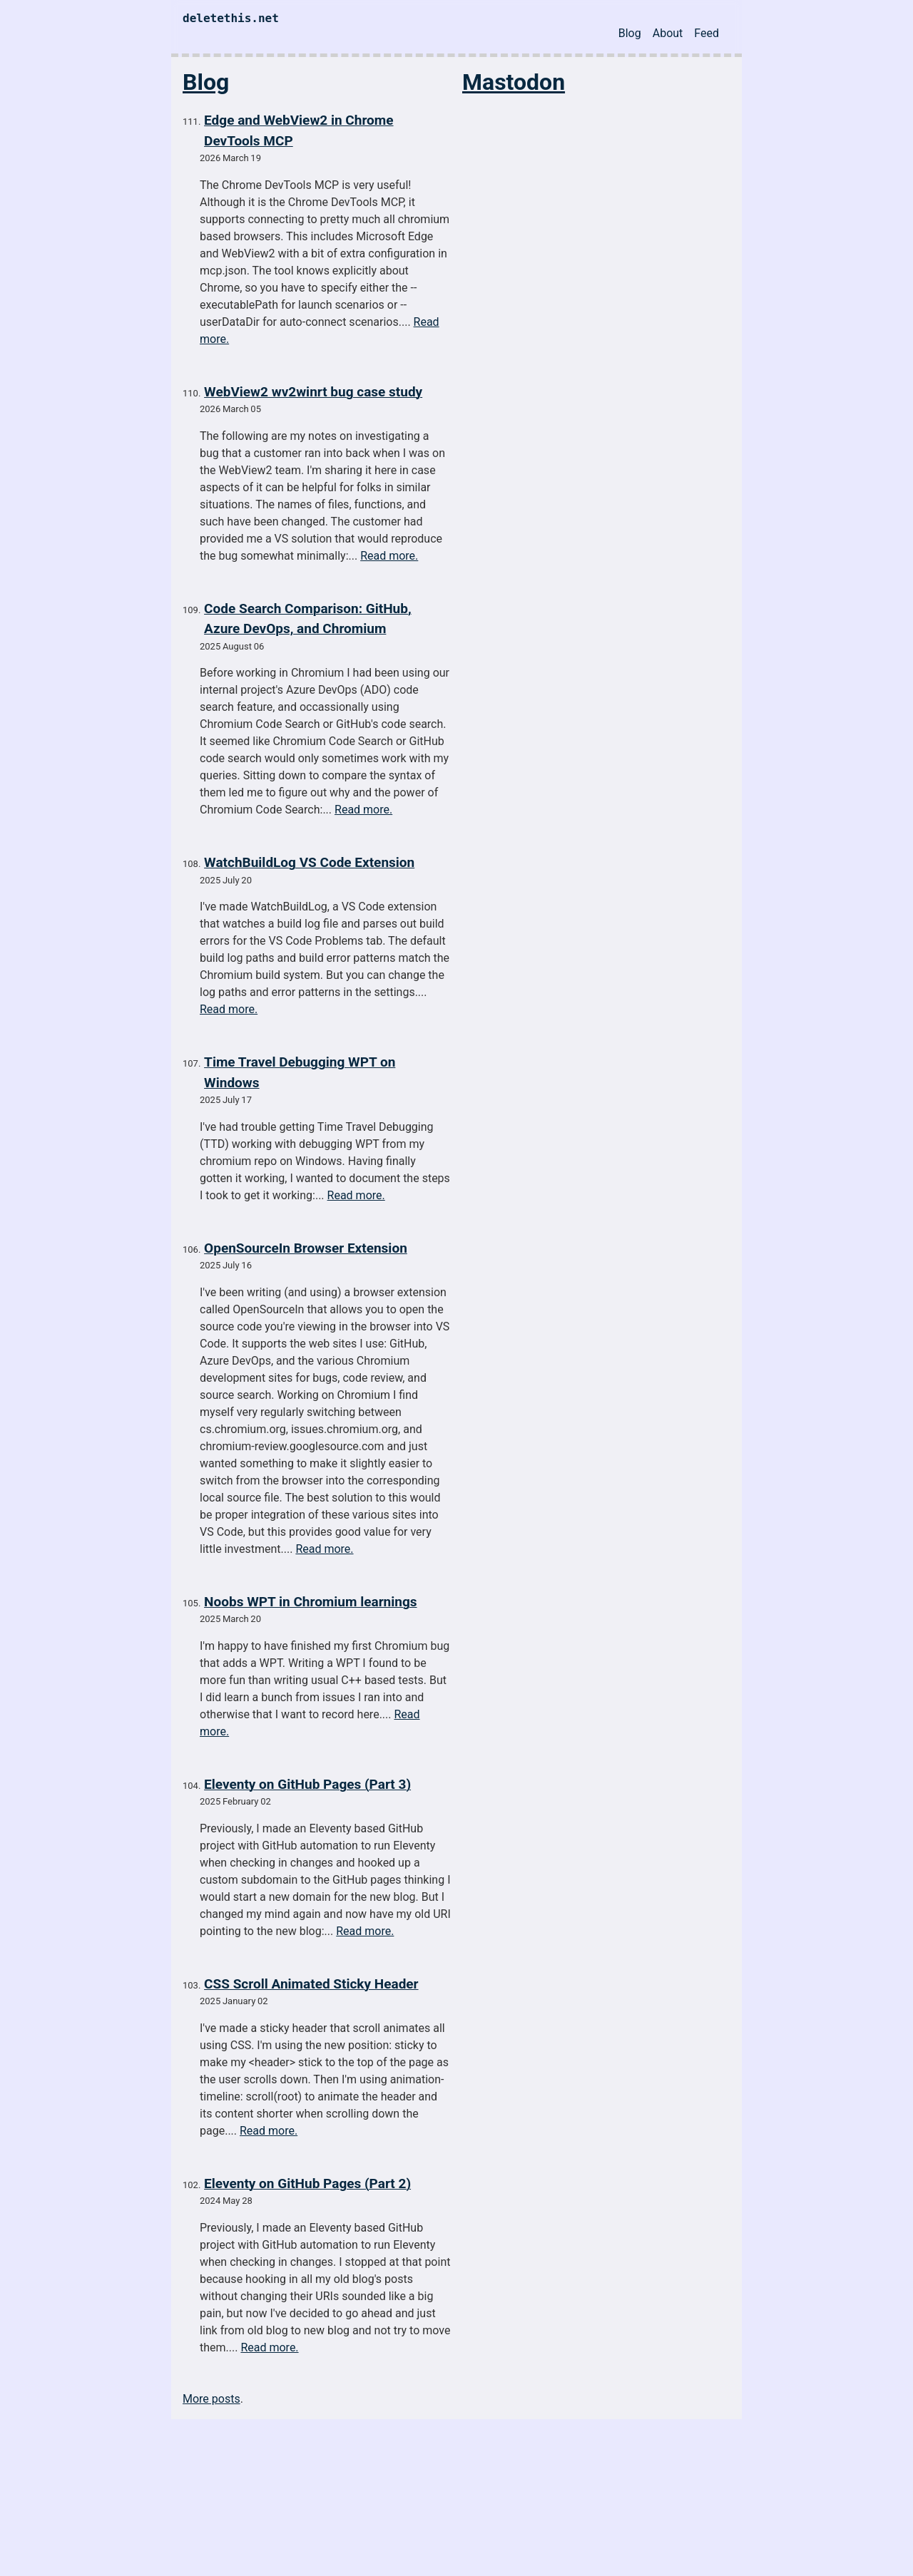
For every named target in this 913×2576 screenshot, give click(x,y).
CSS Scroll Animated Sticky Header (311, 1984)
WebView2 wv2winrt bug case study (313, 392)
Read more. (389, 556)
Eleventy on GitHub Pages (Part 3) (307, 1784)
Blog (629, 33)
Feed (706, 33)
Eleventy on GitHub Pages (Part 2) (307, 2183)
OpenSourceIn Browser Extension (305, 1248)
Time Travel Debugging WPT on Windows (299, 1072)
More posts (211, 2399)
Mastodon (513, 82)
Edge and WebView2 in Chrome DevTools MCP (298, 130)
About (668, 33)
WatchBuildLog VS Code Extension (309, 862)
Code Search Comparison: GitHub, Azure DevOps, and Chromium (308, 618)
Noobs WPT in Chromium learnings (310, 1602)
